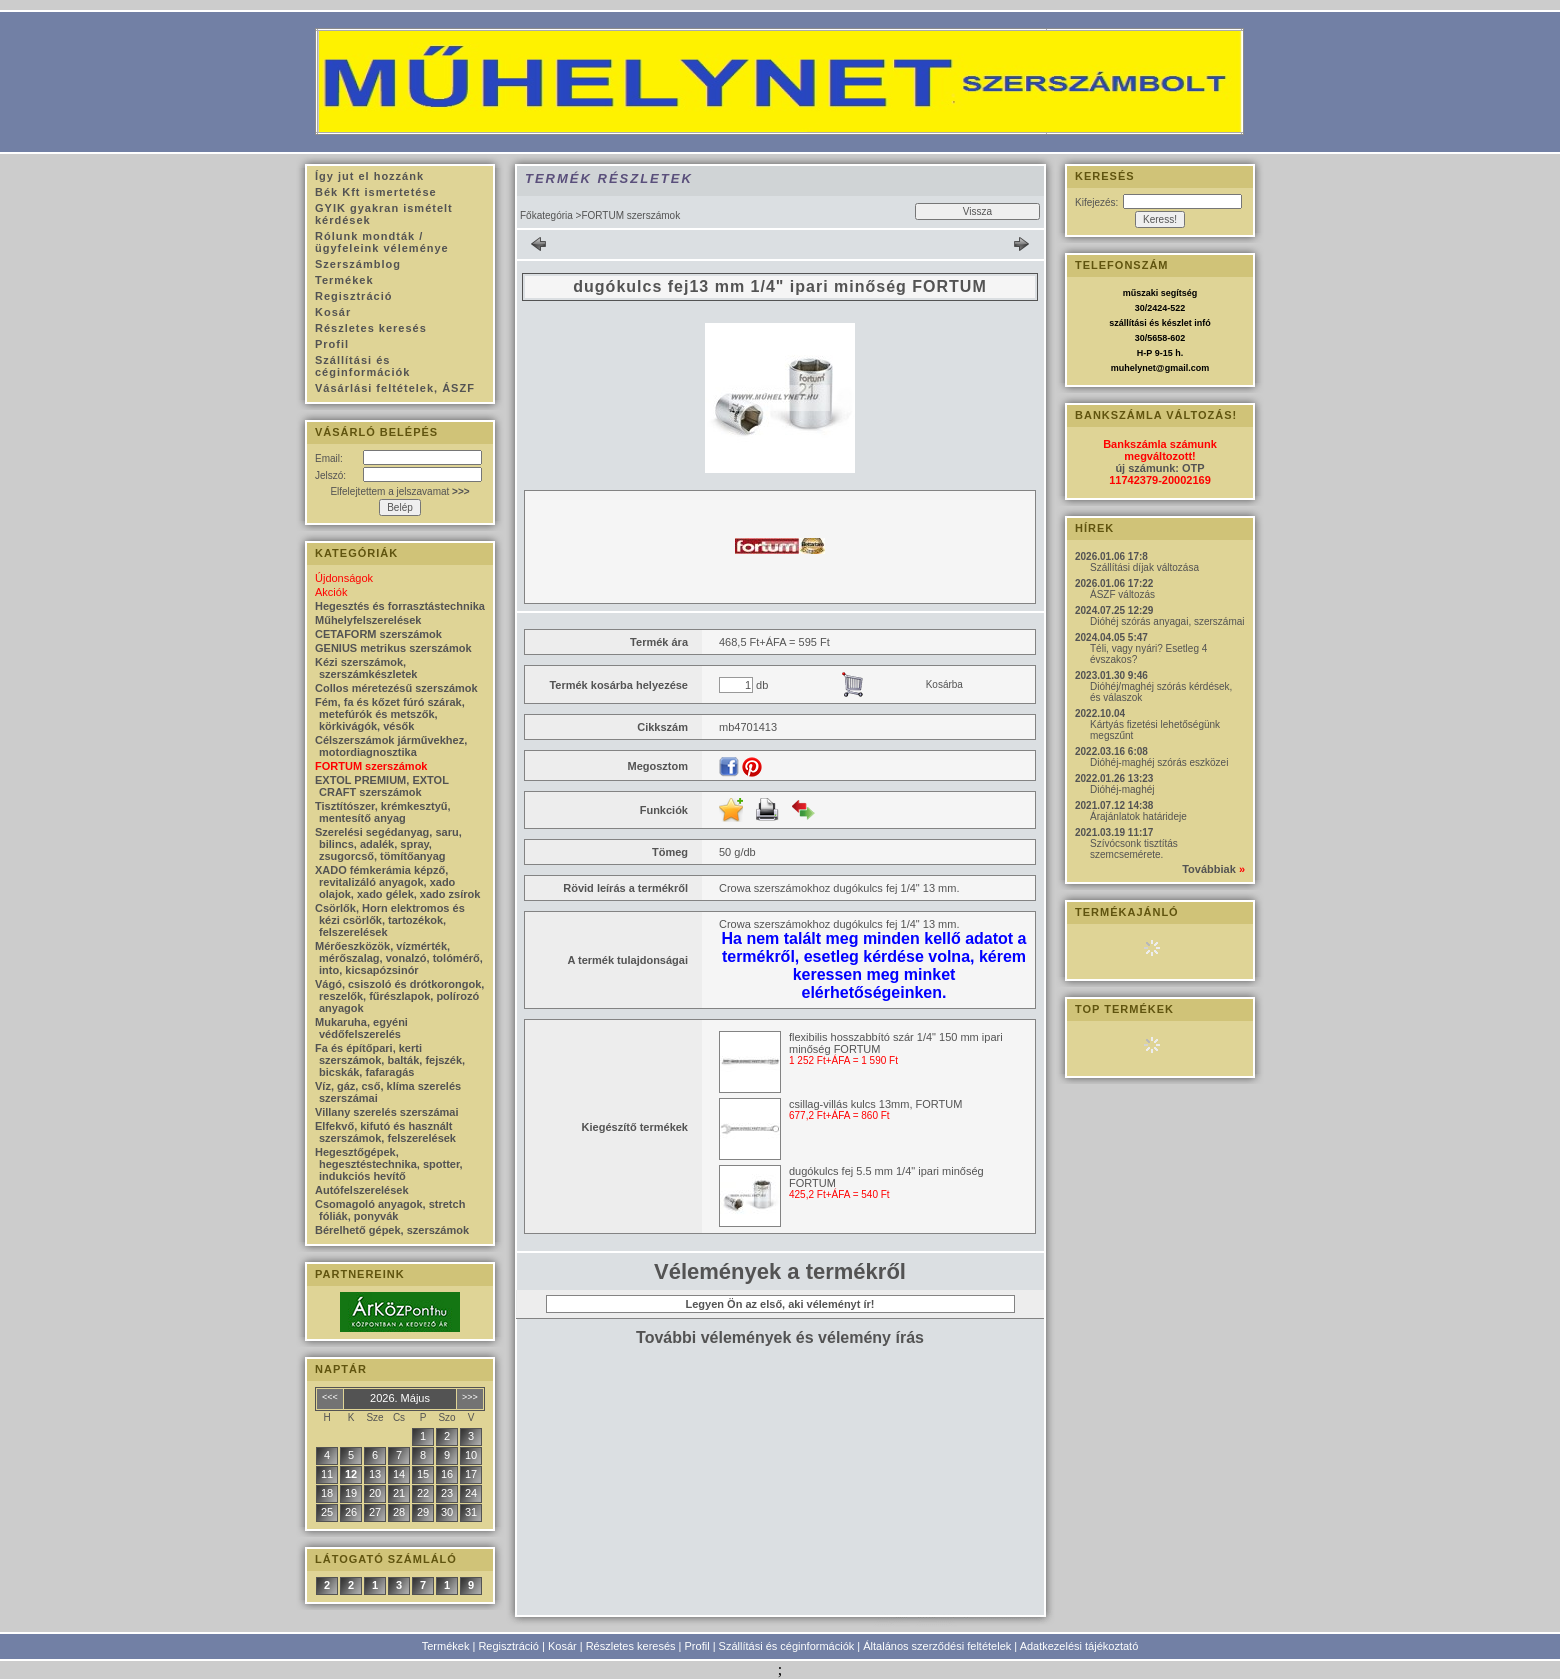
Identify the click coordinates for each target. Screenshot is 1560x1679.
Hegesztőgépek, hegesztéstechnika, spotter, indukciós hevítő (389, 1164)
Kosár (562, 1646)
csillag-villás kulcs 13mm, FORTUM (875, 1104)
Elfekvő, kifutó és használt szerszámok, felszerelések (385, 1132)
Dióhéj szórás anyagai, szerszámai (1167, 621)
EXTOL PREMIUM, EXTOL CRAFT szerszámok (382, 786)
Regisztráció (508, 1646)
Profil (697, 1646)
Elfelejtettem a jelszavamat (399, 491)
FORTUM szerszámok (371, 766)
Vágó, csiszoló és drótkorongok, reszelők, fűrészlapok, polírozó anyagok (399, 996)
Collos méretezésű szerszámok (396, 688)
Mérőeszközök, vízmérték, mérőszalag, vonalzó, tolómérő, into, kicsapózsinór (399, 958)
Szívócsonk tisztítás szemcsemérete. (1134, 849)
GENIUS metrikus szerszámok (393, 648)
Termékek (446, 1646)
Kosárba (944, 684)
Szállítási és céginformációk (787, 1646)
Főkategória (546, 215)
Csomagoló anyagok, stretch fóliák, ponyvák (390, 1210)
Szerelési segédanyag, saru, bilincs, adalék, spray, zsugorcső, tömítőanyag (388, 844)
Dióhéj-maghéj (1122, 789)
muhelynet (1133, 368)
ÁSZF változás (1122, 594)
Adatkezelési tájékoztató (1079, 1646)
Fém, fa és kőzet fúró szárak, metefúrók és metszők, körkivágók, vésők (390, 714)
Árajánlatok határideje (1138, 816)
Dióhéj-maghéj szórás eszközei (1159, 762)
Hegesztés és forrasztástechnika (400, 606)
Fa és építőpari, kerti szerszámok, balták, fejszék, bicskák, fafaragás (390, 1060)
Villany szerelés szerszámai (387, 1112)
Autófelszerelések (362, 1190)
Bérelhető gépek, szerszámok (392, 1230)
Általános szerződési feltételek (937, 1646)
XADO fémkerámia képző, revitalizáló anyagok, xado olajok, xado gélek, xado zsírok (397, 882)
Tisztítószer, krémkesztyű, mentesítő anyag (383, 812)
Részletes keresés (631, 1646)
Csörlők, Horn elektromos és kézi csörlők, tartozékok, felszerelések (390, 920)
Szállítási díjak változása (1144, 567)
